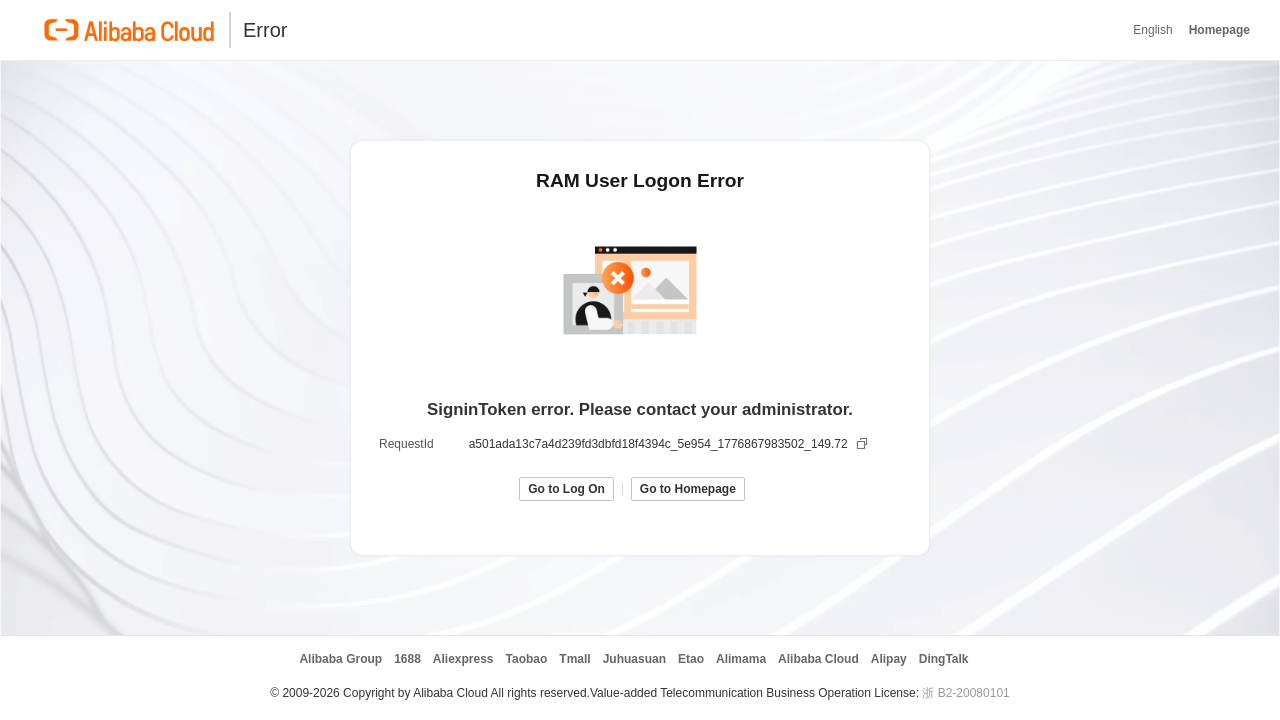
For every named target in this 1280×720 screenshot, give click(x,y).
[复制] (864, 444)
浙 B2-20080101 (965, 693)
